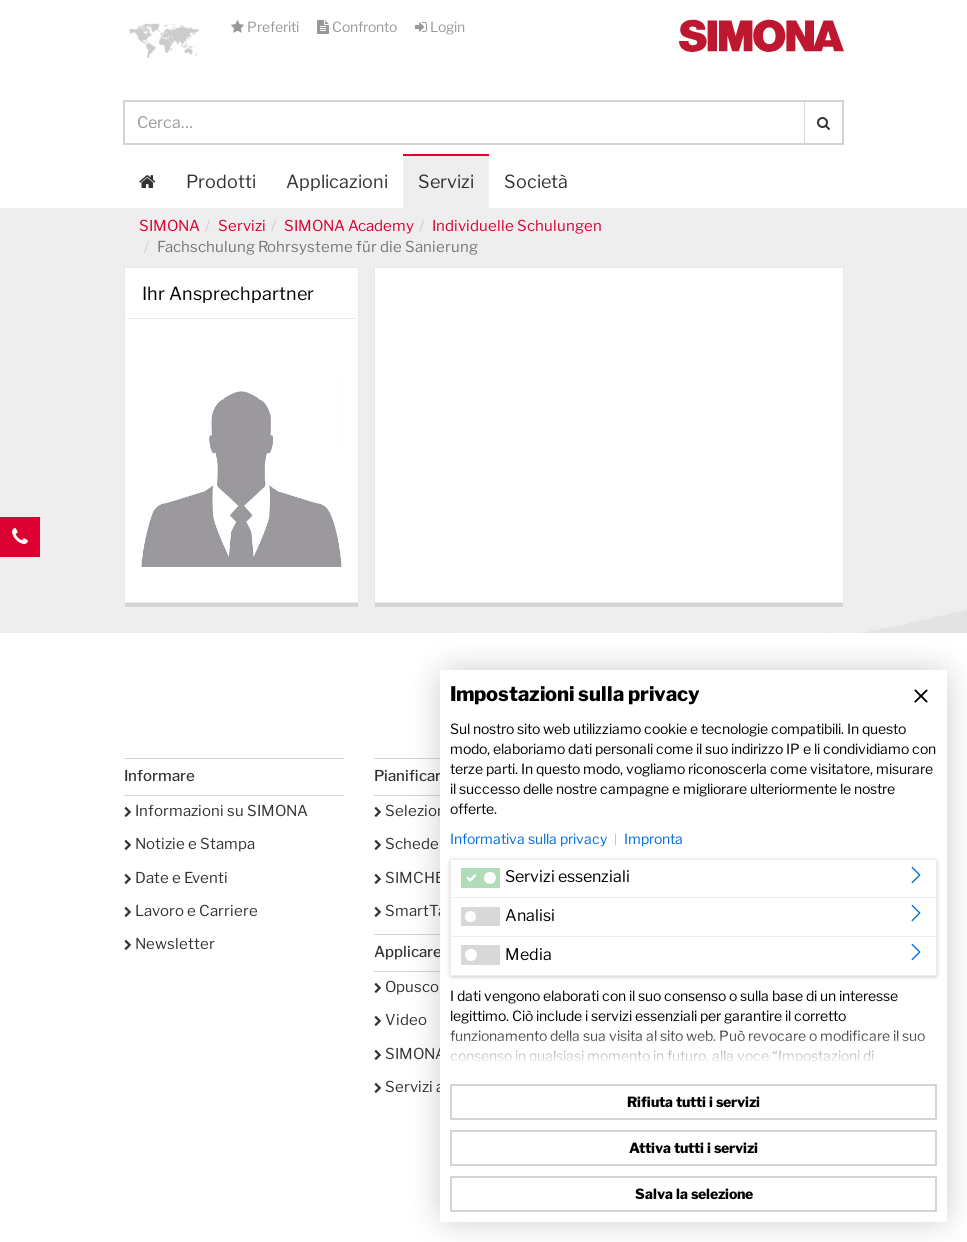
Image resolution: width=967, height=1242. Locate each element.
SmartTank (418, 911)
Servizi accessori (439, 1087)
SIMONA (169, 226)
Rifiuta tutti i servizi (693, 1101)
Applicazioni (337, 181)
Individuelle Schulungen (517, 226)
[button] (164, 40)
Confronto (358, 26)
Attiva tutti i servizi (693, 1147)
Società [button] (536, 181)
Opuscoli (410, 987)
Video (400, 1020)
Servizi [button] (446, 181)
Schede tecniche (439, 844)
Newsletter (169, 944)
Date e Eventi (176, 878)
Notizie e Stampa (189, 844)
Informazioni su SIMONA (216, 811)
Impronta (653, 838)
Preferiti (266, 26)
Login (440, 26)
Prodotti (221, 181)
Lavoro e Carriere (191, 911)
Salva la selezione (694, 1193)
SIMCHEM (416, 878)
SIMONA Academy (349, 226)
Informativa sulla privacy (528, 838)
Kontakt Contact (20, 577)
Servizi (242, 226)
